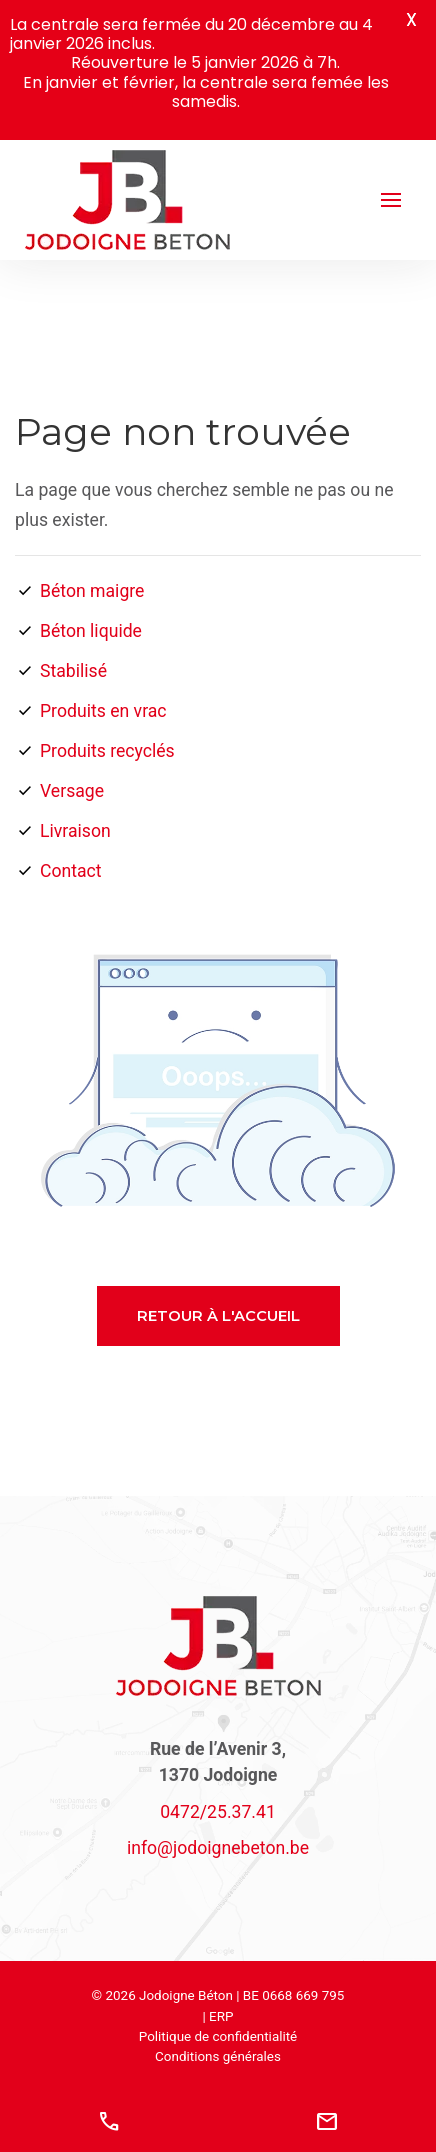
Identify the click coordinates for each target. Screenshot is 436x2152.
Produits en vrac (103, 711)
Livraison (75, 831)
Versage (72, 791)
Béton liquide (91, 631)
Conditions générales (218, 2056)
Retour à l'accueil (218, 1316)
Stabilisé (73, 671)
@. (218, 1848)
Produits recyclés (107, 751)
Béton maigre (92, 591)
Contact (71, 871)
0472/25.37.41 (218, 1812)
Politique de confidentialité (218, 2036)
